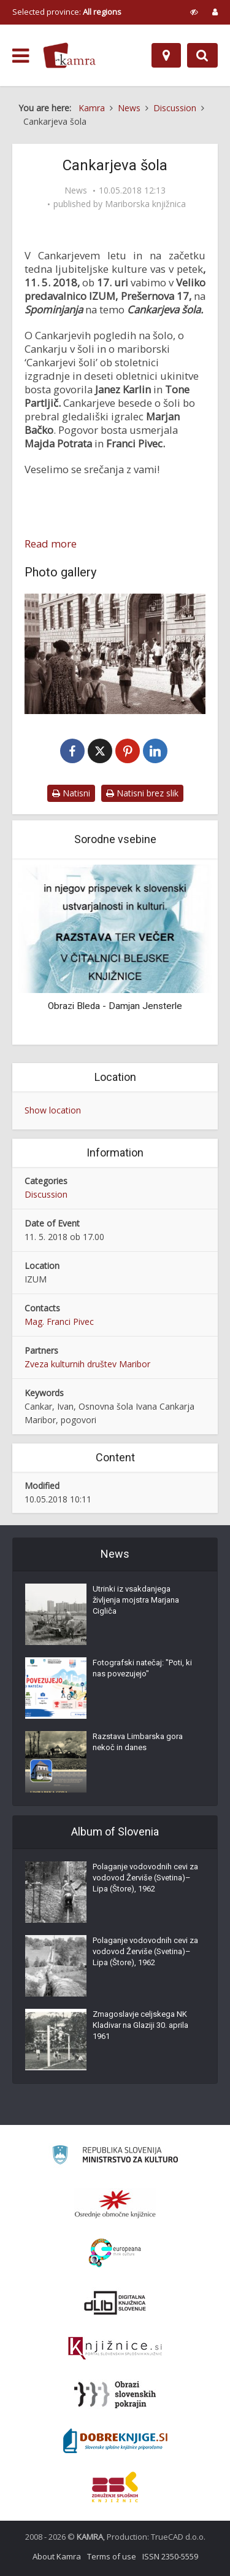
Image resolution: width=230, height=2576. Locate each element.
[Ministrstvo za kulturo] (115, 2156)
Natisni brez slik (142, 793)
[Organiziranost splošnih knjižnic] (115, 2203)
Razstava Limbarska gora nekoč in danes (138, 1742)
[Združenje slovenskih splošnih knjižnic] (115, 2348)
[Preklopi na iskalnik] (202, 55)
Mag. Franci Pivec (59, 1321)
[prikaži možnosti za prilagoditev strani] (194, 11)
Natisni (71, 793)
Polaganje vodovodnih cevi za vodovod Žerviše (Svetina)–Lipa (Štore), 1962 (145, 1877)
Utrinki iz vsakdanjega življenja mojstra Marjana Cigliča (136, 1600)
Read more (51, 544)
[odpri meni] (20, 56)
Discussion (46, 1194)
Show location (53, 1110)
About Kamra (57, 2556)
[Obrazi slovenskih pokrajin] (115, 2394)
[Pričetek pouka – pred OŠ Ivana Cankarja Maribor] (115, 654)
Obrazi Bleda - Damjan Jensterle (115, 1005)
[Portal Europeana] (115, 2253)
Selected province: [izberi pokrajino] (66, 11)
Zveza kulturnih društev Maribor (87, 1364)
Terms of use (111, 2556)
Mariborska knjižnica (145, 204)
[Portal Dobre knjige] (115, 2441)
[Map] (166, 55)
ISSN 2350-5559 (170, 2556)
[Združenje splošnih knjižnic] (115, 2487)
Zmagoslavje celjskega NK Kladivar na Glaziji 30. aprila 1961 (140, 2025)
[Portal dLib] (115, 2302)
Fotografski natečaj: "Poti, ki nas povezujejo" (142, 1668)
